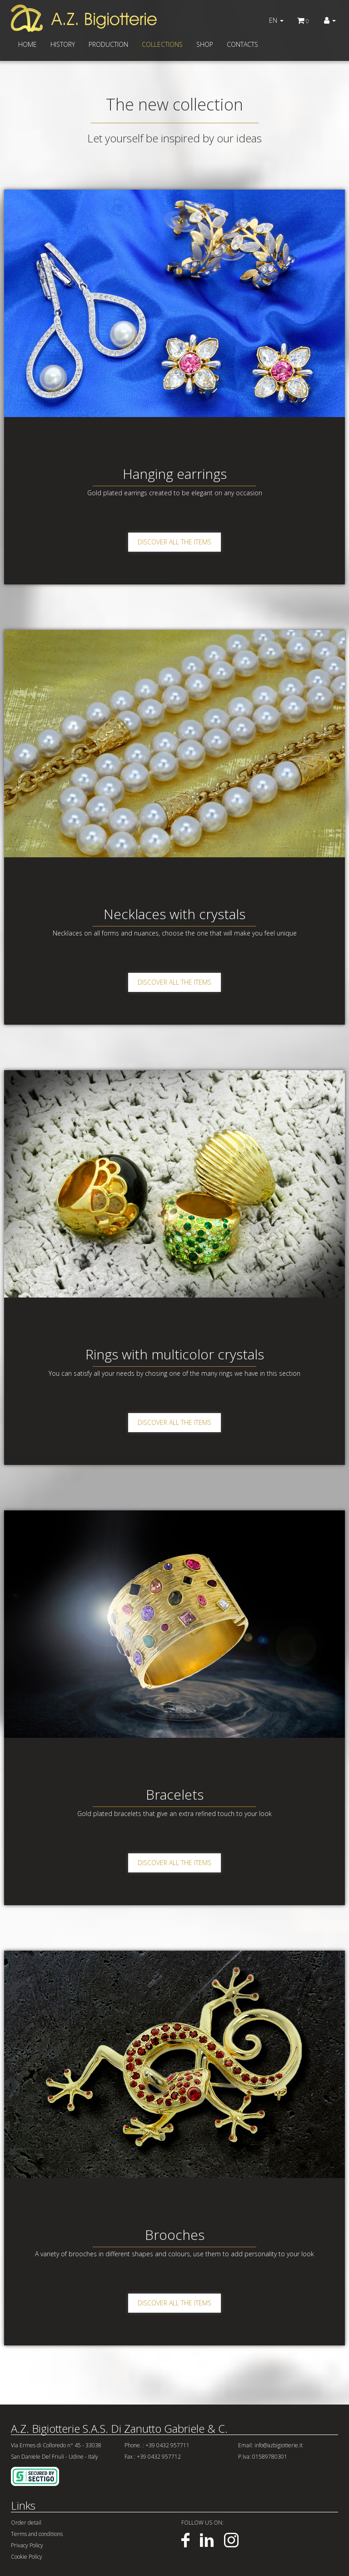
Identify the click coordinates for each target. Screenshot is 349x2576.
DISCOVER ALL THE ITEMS (174, 542)
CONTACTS (242, 44)
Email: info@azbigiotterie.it (270, 2445)
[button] (330, 20)
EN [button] (276, 20)
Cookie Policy (26, 2557)
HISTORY (62, 44)
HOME (27, 44)
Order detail (26, 2522)
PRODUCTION (108, 44)
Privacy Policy (27, 2545)
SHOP (204, 44)
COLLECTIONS (162, 44)
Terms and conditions (37, 2534)
